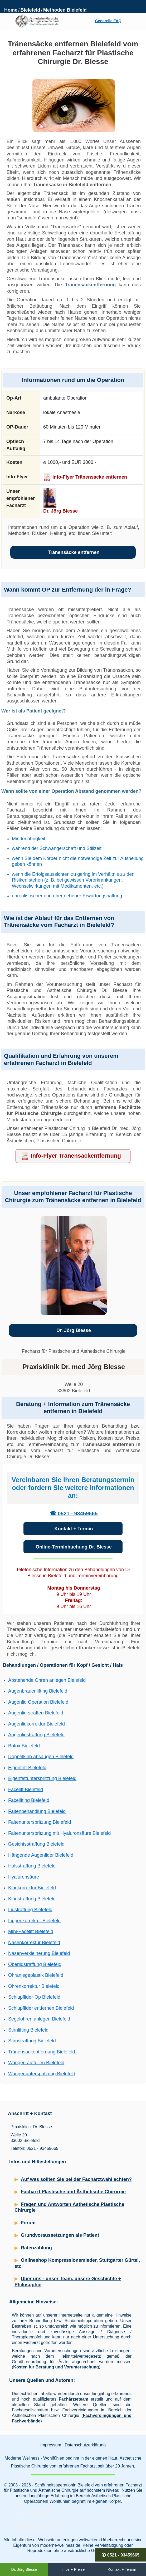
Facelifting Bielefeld (28, 1800)
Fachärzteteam (73, 2399)
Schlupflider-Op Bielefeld (34, 1997)
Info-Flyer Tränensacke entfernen (89, 477)
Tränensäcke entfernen (73, 552)
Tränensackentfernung (90, 284)
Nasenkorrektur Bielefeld (34, 1942)
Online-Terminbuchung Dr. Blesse (74, 1547)
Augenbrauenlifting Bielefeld (37, 1691)
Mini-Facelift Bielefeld (30, 1931)
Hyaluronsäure (23, 1877)
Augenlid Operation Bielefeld (38, 1702)
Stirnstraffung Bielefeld (32, 2040)
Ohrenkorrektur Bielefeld (34, 1986)
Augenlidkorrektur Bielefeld (36, 1724)
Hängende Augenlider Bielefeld (40, 1855)
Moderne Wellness (22, 2458)
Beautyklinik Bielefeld (29, 2512)
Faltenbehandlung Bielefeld (37, 1811)
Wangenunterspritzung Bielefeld (41, 2073)
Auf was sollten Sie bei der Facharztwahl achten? (76, 2179)
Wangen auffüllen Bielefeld (36, 2062)
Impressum (50, 2445)
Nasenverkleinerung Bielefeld (39, 1953)
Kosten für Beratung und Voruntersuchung (56, 2367)
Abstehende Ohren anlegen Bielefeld (47, 1680)
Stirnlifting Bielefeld (28, 2030)
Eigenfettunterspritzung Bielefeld (42, 1778)
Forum (28, 2222)
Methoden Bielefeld (65, 10)
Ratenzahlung (36, 2247)
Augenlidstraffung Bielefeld (36, 1734)
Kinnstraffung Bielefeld (32, 1898)
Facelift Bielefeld (25, 1789)
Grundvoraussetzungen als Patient (60, 2235)
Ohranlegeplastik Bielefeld (35, 1975)
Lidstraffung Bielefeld (30, 1909)
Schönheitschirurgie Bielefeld (36, 2525)
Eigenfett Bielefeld (27, 1767)
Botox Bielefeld (24, 1745)
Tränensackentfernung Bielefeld (41, 2051)
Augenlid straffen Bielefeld (35, 1712)
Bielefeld (30, 10)
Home (10, 10)
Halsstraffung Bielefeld (32, 1866)
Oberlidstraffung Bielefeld (34, 1964)
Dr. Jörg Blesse (60, 511)
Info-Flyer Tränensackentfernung (76, 1155)
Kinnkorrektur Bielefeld (32, 1887)
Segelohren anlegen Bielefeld (39, 2019)
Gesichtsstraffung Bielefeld (36, 1844)
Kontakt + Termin (73, 1528)
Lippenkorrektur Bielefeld (34, 1920)
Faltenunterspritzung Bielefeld (39, 1822)
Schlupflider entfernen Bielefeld (41, 2008)
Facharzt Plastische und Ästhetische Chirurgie (73, 2191)
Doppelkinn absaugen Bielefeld (41, 1756)
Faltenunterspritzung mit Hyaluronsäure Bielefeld (59, 1833)
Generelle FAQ (108, 21)
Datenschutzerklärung (85, 2445)
